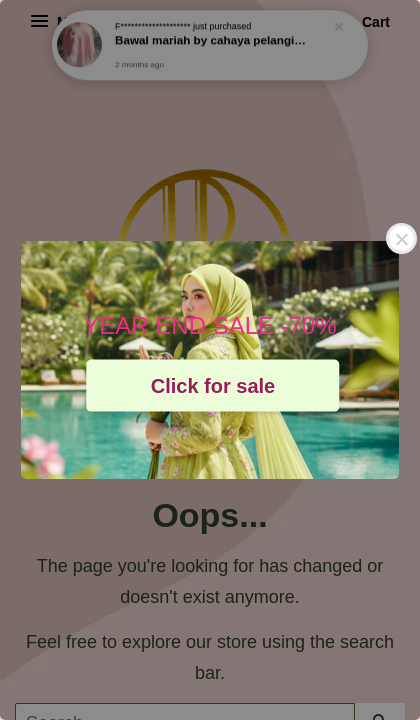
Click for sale (213, 385)
